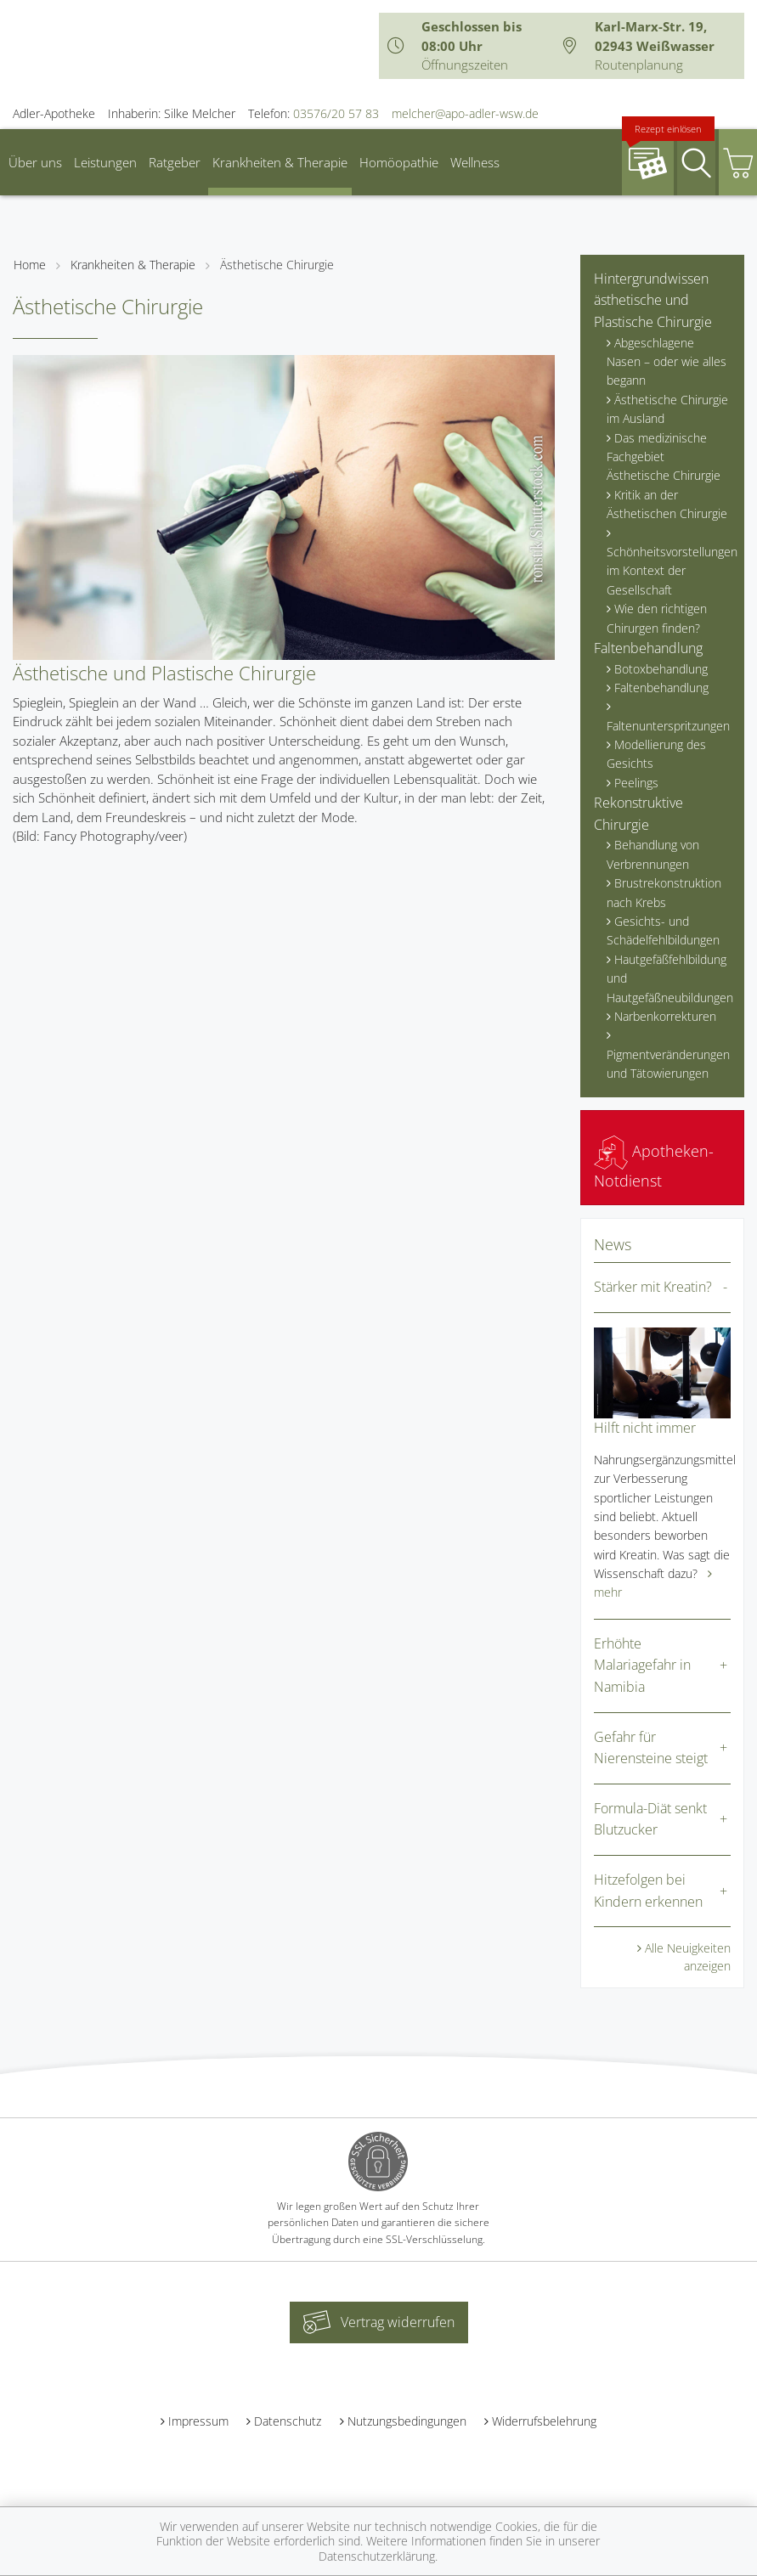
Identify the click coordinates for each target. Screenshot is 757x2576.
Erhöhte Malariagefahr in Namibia (642, 1665)
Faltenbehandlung (648, 648)
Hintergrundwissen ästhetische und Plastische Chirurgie (653, 300)
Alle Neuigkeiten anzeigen (688, 1957)
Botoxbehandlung (661, 669)
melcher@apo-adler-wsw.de (465, 113)
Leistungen (105, 162)
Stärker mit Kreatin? (653, 1286)
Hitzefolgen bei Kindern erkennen (648, 1890)
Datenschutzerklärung (377, 2556)
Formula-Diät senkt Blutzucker (650, 1819)
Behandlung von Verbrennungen (653, 854)
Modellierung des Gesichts (656, 753)
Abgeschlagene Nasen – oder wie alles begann (666, 362)
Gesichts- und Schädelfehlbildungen (663, 930)
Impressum (198, 2421)
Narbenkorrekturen (665, 1016)
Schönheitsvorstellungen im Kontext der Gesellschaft (669, 571)
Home (30, 264)
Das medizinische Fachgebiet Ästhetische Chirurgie (663, 457)
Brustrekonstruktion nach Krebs (664, 892)
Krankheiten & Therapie (279, 162)
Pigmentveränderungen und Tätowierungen (668, 1063)
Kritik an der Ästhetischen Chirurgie (667, 504)
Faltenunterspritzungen (668, 726)
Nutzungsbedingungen (406, 2421)
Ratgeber (175, 162)
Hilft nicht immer (645, 1427)
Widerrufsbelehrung (544, 2421)
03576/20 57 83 (336, 113)
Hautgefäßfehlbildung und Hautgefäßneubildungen (669, 978)
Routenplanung (639, 64)
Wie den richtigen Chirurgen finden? (657, 617)
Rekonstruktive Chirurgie (638, 813)
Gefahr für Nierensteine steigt (651, 1748)
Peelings (636, 783)
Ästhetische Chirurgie (277, 264)
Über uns (35, 162)
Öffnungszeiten (464, 64)
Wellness (475, 162)
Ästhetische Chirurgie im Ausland (667, 409)
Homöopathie (398, 162)
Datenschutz (287, 2421)
